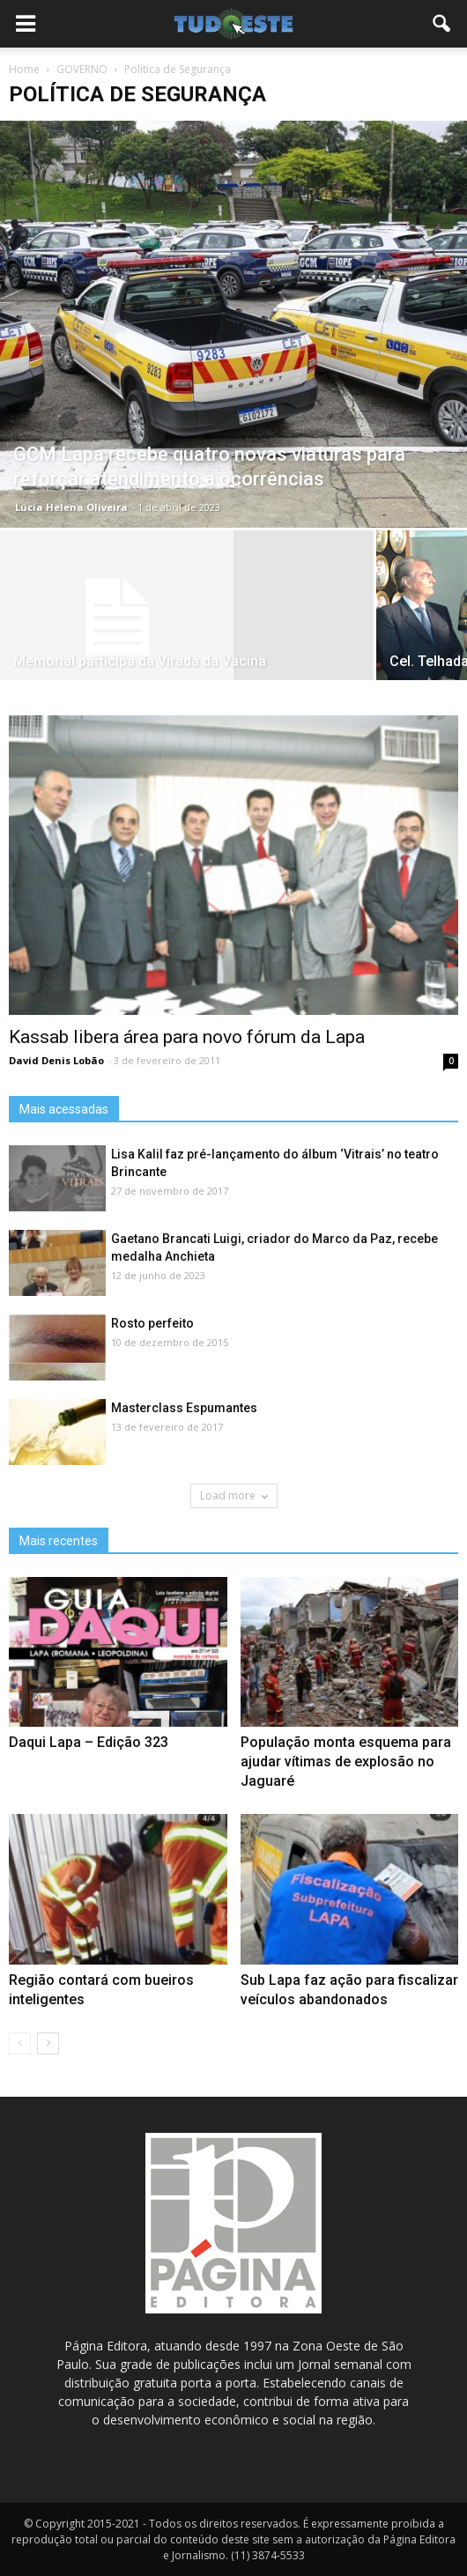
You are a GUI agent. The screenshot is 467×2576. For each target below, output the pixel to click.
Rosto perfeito (152, 1323)
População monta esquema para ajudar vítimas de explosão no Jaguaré (346, 1761)
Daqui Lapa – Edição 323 (88, 1742)
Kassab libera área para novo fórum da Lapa (187, 1036)
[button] (442, 24)
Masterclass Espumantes (184, 1408)
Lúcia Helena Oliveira (71, 507)
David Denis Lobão (56, 1060)
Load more (234, 1495)
